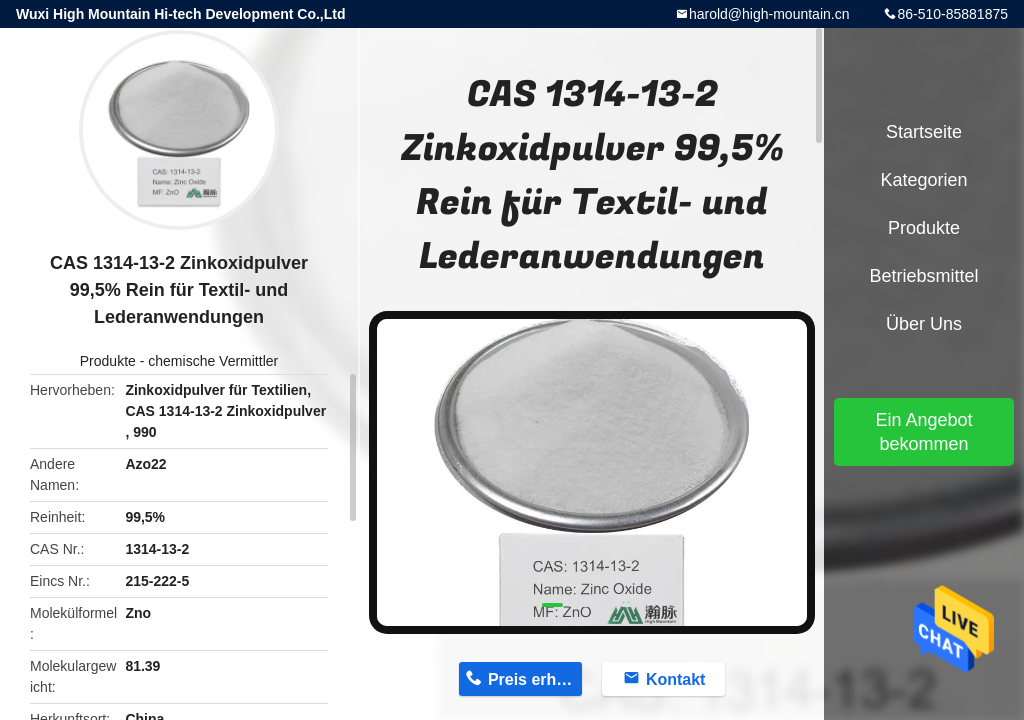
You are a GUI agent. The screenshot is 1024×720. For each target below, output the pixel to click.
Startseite (924, 132)
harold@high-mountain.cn (769, 14)
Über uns (924, 324)
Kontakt (676, 679)
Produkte (108, 361)
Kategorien (923, 180)
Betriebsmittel (923, 276)
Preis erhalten (535, 679)
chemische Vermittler (213, 361)
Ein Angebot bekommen (923, 432)
